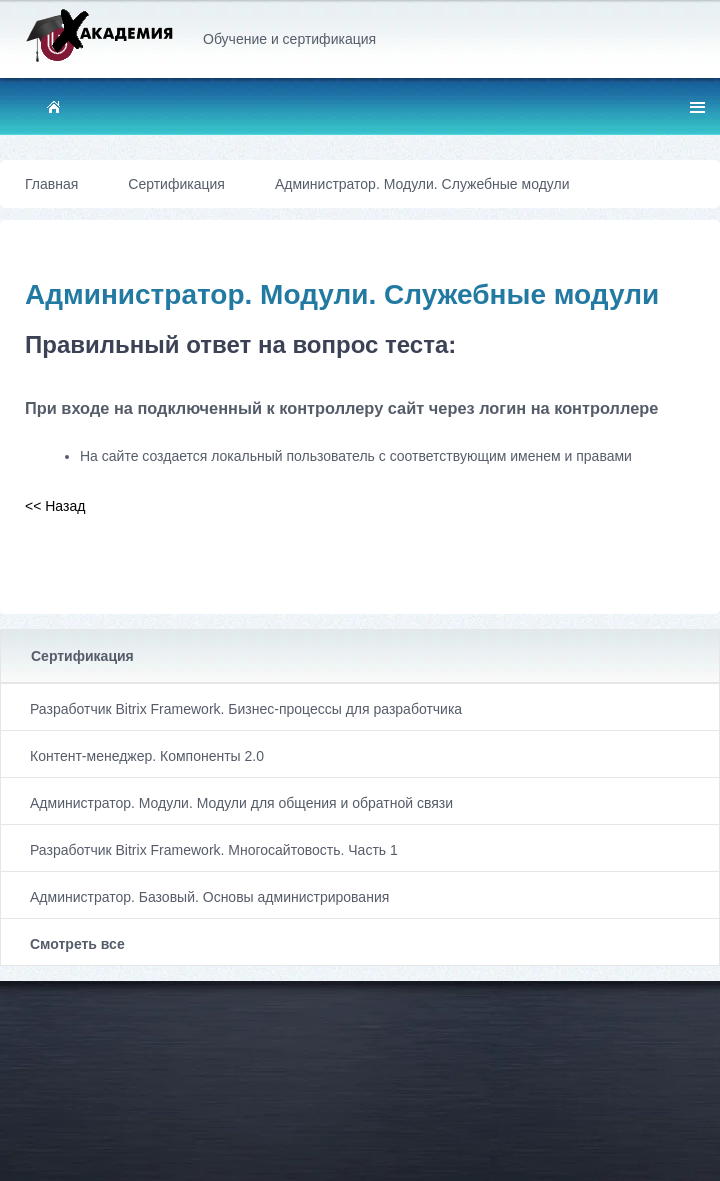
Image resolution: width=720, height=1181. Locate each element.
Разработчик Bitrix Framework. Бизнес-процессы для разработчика (246, 709)
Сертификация (82, 656)
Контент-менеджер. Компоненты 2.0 (147, 756)
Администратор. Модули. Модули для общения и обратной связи (241, 803)
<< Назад (55, 506)
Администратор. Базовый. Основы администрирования (209, 897)
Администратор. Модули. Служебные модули (422, 184)
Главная (51, 184)
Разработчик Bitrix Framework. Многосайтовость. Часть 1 (214, 850)
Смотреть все (77, 944)
